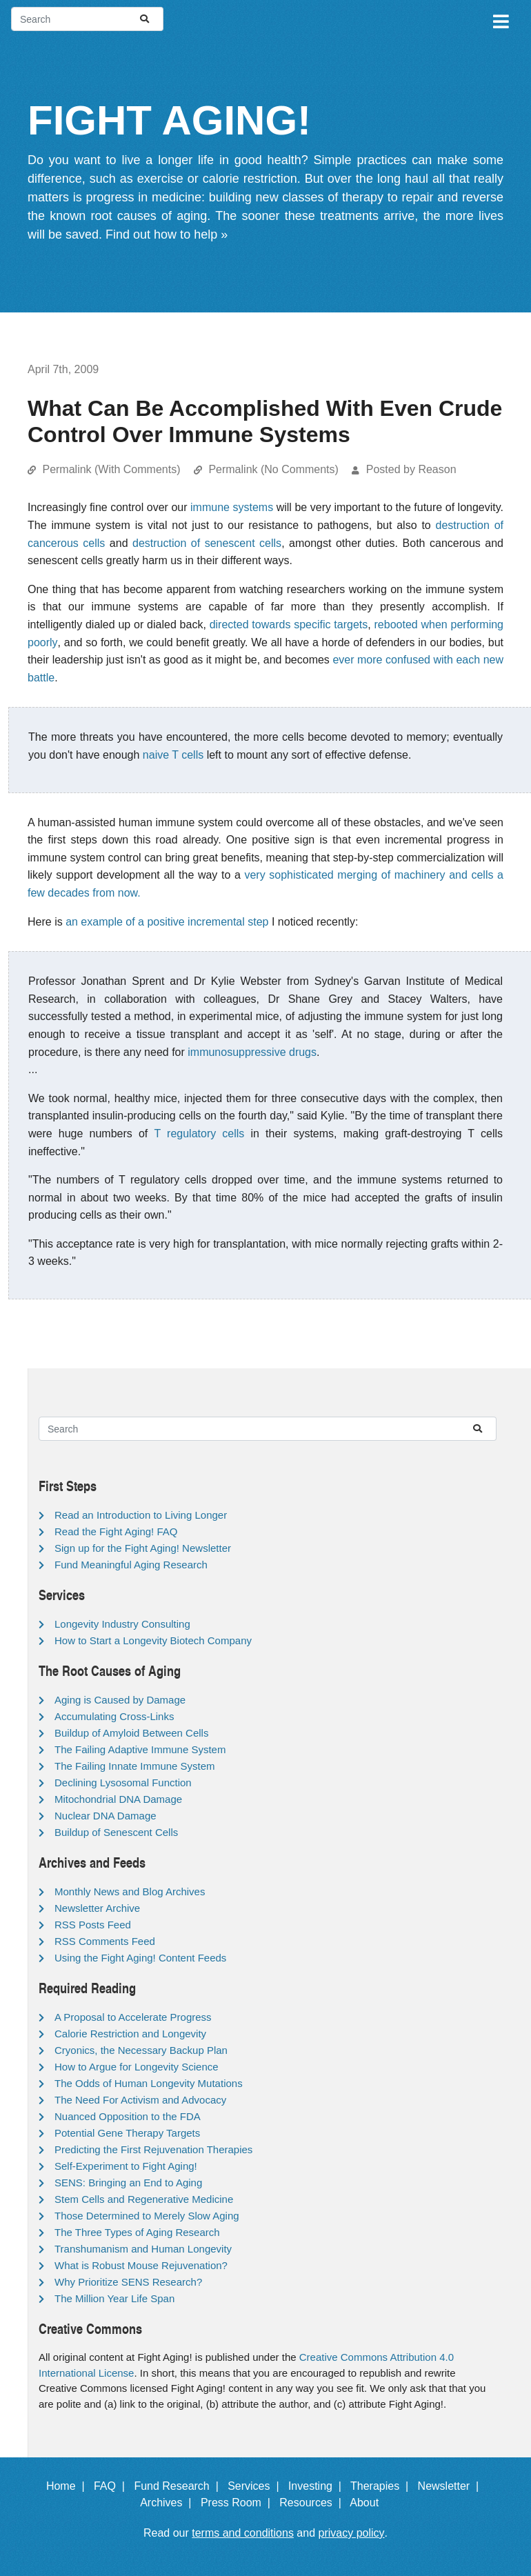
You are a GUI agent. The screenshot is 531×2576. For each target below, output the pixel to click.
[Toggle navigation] (500, 19)
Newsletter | (451, 2486)
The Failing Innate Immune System (134, 1766)
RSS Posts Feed (92, 1924)
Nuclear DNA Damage (105, 1815)
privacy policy (352, 2533)
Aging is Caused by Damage (120, 1700)
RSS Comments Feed (104, 1941)
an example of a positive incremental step (167, 922)
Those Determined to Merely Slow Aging (146, 2215)
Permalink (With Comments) (111, 469)
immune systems (231, 507)
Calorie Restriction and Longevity (130, 2033)
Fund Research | (179, 2486)
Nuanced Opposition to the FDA (127, 2116)
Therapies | (382, 2486)
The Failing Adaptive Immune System (140, 1749)
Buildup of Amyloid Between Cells (131, 1733)
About (370, 2502)
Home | (68, 2486)
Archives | (168, 2502)
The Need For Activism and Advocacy (140, 2100)
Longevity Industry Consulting (122, 1624)
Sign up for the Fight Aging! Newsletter (142, 1548)
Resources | (313, 2502)
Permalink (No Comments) (273, 469)
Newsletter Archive (97, 1908)
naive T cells (173, 755)
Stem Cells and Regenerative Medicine (143, 2199)
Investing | (318, 2486)
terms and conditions (243, 2533)
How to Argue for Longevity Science (136, 2067)
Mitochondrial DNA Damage (118, 1799)
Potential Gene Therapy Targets (127, 2133)
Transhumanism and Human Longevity (143, 2249)
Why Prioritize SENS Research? (128, 2282)
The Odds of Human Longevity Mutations (148, 2083)
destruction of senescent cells (206, 543)
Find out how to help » (167, 234)
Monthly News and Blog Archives (129, 1891)
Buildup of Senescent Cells (116, 1832)
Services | (256, 2486)
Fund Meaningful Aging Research (131, 1564)
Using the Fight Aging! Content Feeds (140, 1958)
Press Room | (239, 2502)
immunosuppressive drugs (252, 1052)
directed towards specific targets (289, 624)
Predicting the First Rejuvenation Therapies (153, 2149)
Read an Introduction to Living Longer (140, 1515)
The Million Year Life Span (114, 2298)
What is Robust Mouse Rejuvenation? (141, 2265)
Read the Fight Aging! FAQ (115, 1531)
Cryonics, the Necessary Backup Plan (141, 2050)
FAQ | (112, 2486)
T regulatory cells (199, 1133)
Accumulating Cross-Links (114, 1716)
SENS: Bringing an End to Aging (128, 2182)
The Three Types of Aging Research (137, 2232)
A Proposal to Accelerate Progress (133, 2017)
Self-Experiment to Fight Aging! (125, 2166)
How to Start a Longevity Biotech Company (153, 1640)
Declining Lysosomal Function (123, 1782)
